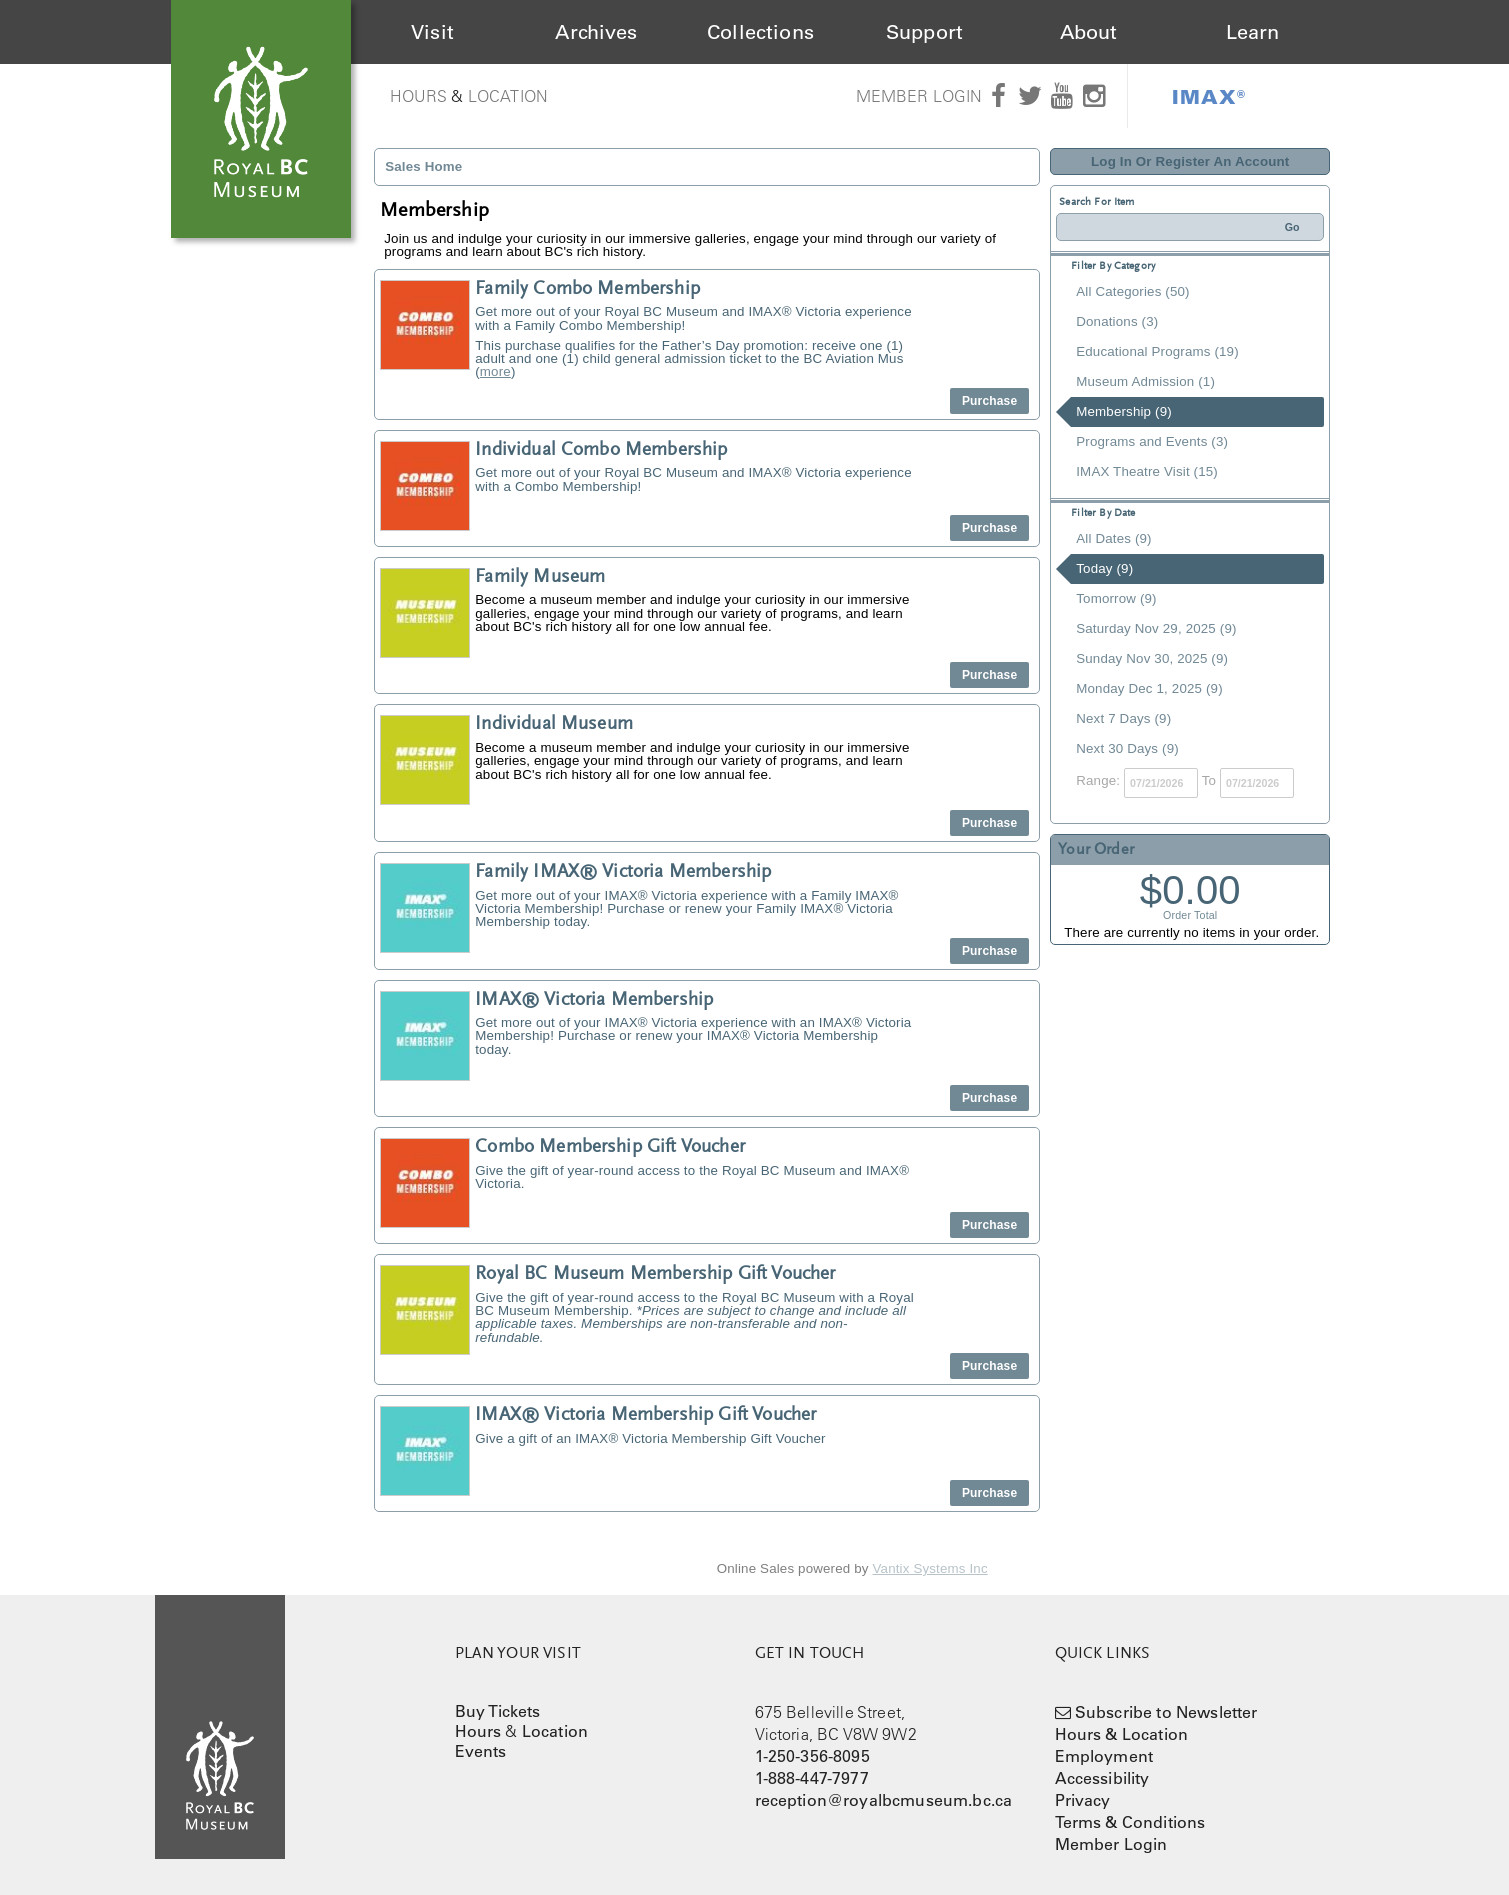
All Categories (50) (1132, 291)
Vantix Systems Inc (930, 1568)
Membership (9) (1124, 411)
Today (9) (1104, 568)
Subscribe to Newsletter (1166, 1712)
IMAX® (1209, 96)
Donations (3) (1117, 321)
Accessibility (1102, 1778)
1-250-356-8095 (812, 1756)
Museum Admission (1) (1145, 381)
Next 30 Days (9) (1127, 748)
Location (508, 96)
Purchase (989, 401)
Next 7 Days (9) (1123, 718)
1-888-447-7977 (812, 1778)
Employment (1104, 1756)
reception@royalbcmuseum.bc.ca (884, 1800)
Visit (432, 32)
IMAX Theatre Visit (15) (1147, 471)
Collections (760, 32)
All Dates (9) (1113, 538)
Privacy (1083, 1800)
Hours (419, 96)
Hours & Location (1122, 1734)
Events (481, 1751)
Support (924, 32)
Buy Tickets (498, 1711)
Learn (1253, 32)
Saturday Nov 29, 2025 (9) (1156, 628)
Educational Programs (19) (1157, 351)
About (1089, 32)
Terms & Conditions (1130, 1822)
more (495, 371)
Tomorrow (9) (1116, 598)
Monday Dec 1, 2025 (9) (1149, 688)
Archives (596, 32)
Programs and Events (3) (1152, 441)
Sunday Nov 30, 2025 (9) (1152, 658)
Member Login (919, 96)
